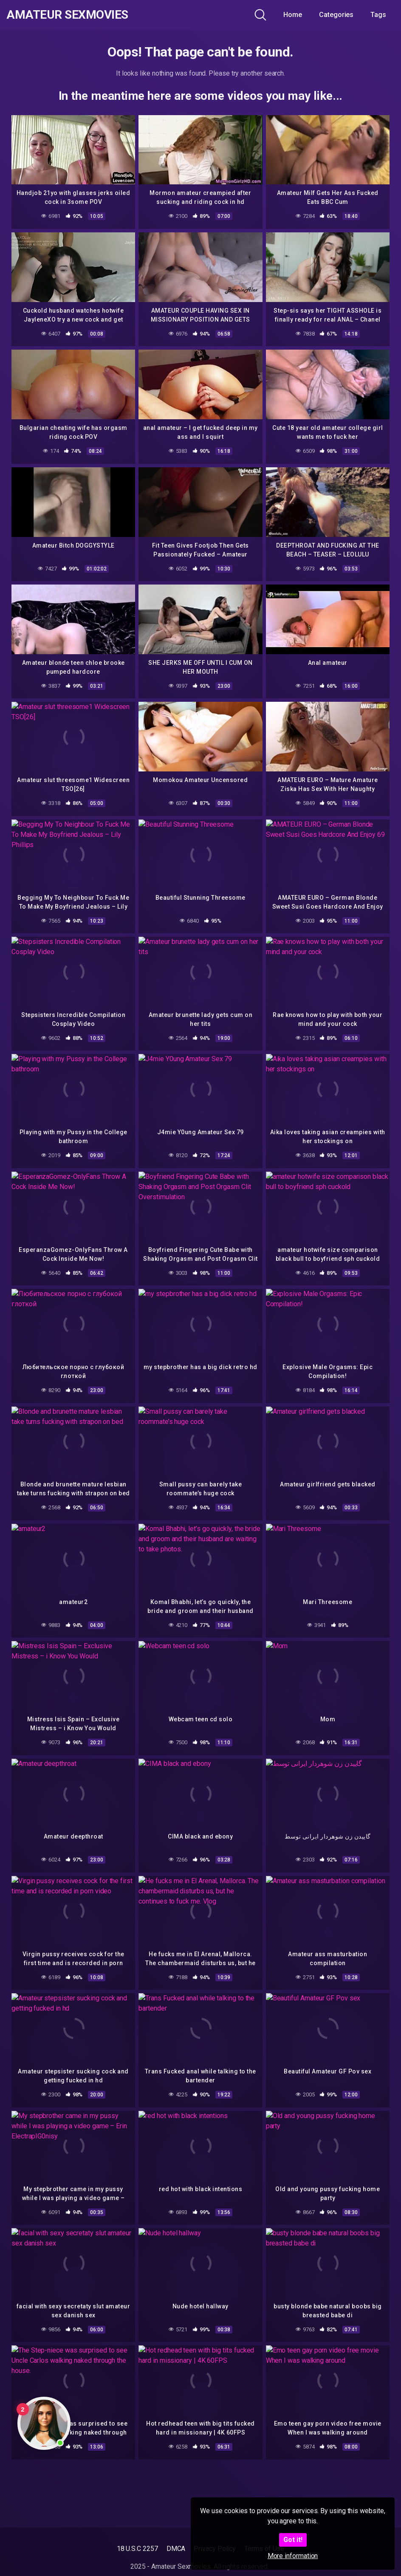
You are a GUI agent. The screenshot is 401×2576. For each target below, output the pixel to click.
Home (292, 15)
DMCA (176, 2549)
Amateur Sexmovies (67, 15)
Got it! (292, 2540)
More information (293, 2556)
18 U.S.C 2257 (137, 2549)
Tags (378, 15)
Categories (336, 15)
